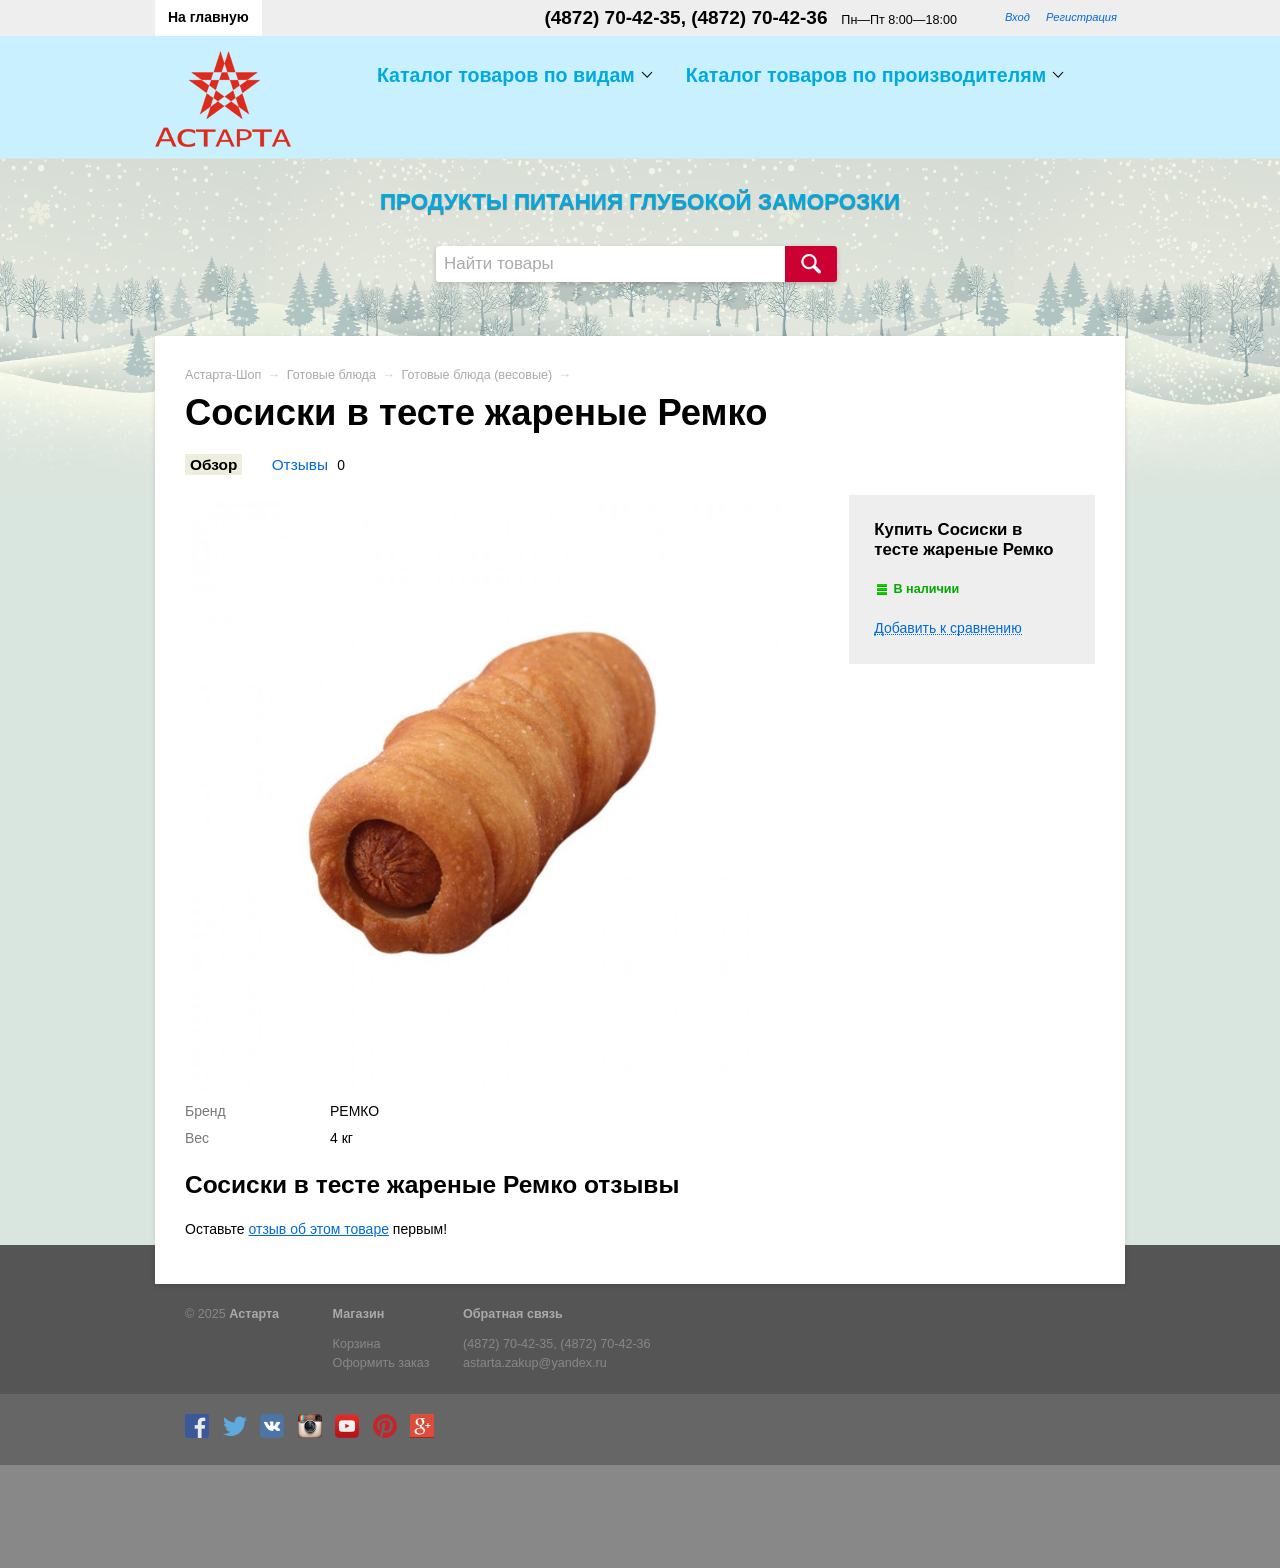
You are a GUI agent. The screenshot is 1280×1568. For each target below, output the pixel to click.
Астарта (254, 1314)
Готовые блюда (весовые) (477, 375)
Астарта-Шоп (223, 375)
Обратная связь (513, 1314)
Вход (1017, 17)
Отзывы (300, 464)
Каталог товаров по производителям (866, 75)
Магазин (359, 1314)
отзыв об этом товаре (319, 1229)
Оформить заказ (381, 1363)
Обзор (213, 464)
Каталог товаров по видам (506, 75)
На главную (208, 17)
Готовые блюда (331, 375)
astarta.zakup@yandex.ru (535, 1363)
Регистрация (1081, 17)
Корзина (357, 1344)
